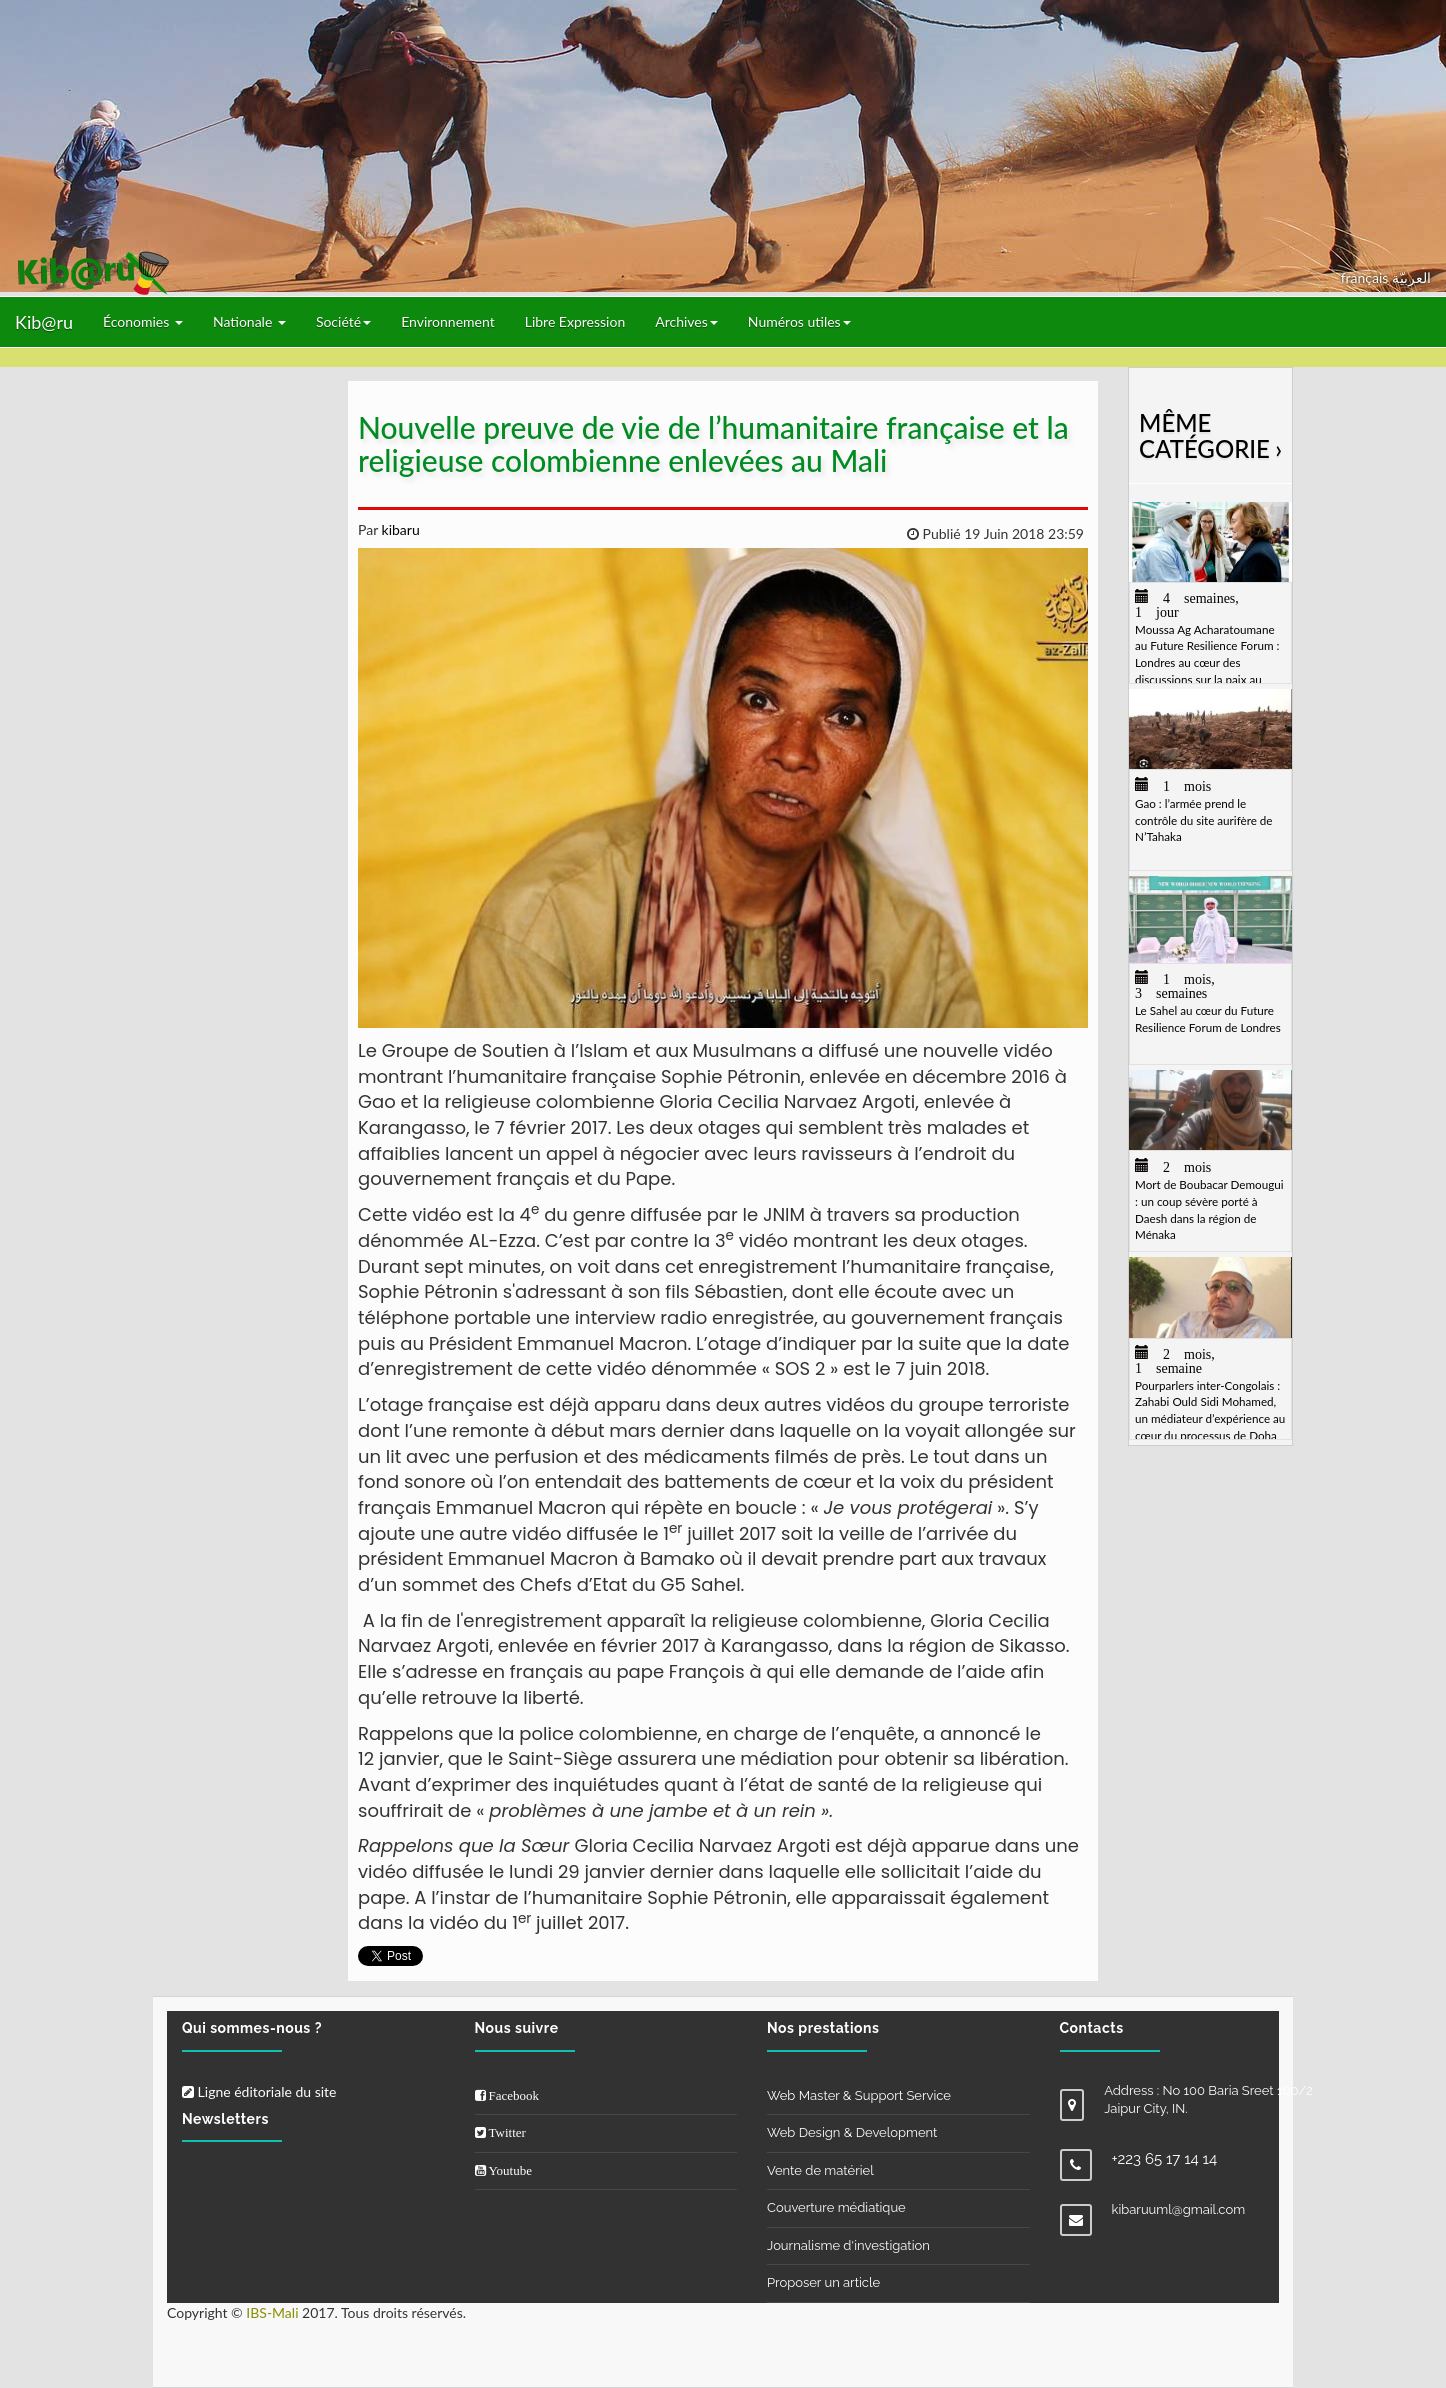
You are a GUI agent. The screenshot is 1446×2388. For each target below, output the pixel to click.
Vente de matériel (820, 2170)
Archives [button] (686, 321)
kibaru (399, 529)
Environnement (448, 321)
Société (343, 321)
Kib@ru (44, 322)
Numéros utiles (799, 321)
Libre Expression (575, 321)
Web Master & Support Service (859, 2095)
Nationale (249, 321)
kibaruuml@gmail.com (1179, 2209)
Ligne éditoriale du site (259, 2091)
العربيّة (1411, 277)
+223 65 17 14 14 (1165, 2159)
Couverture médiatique (836, 2207)
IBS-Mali (272, 2312)
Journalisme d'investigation (848, 2245)
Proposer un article (823, 2282)
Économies (143, 321)
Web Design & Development (852, 2132)
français (1366, 277)
